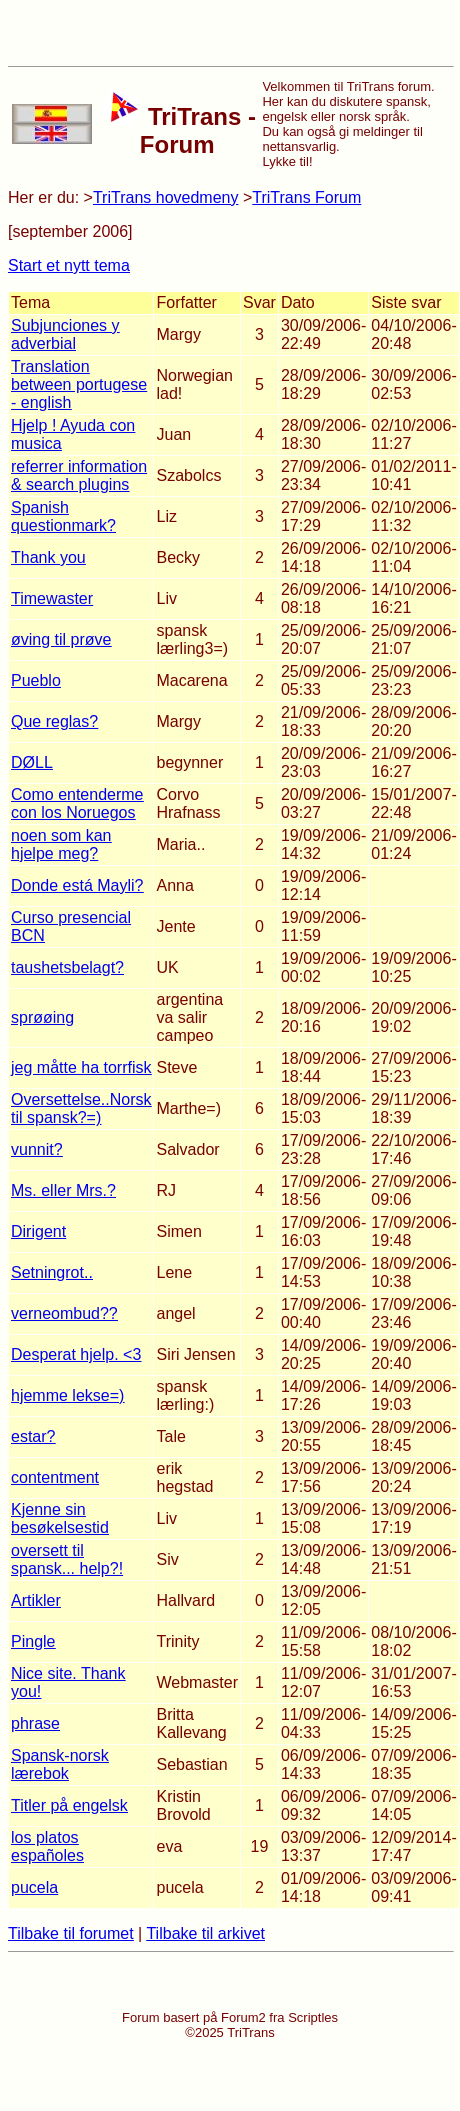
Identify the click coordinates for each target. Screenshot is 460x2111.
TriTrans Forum (306, 197)
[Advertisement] (230, 33)
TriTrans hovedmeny (166, 197)
